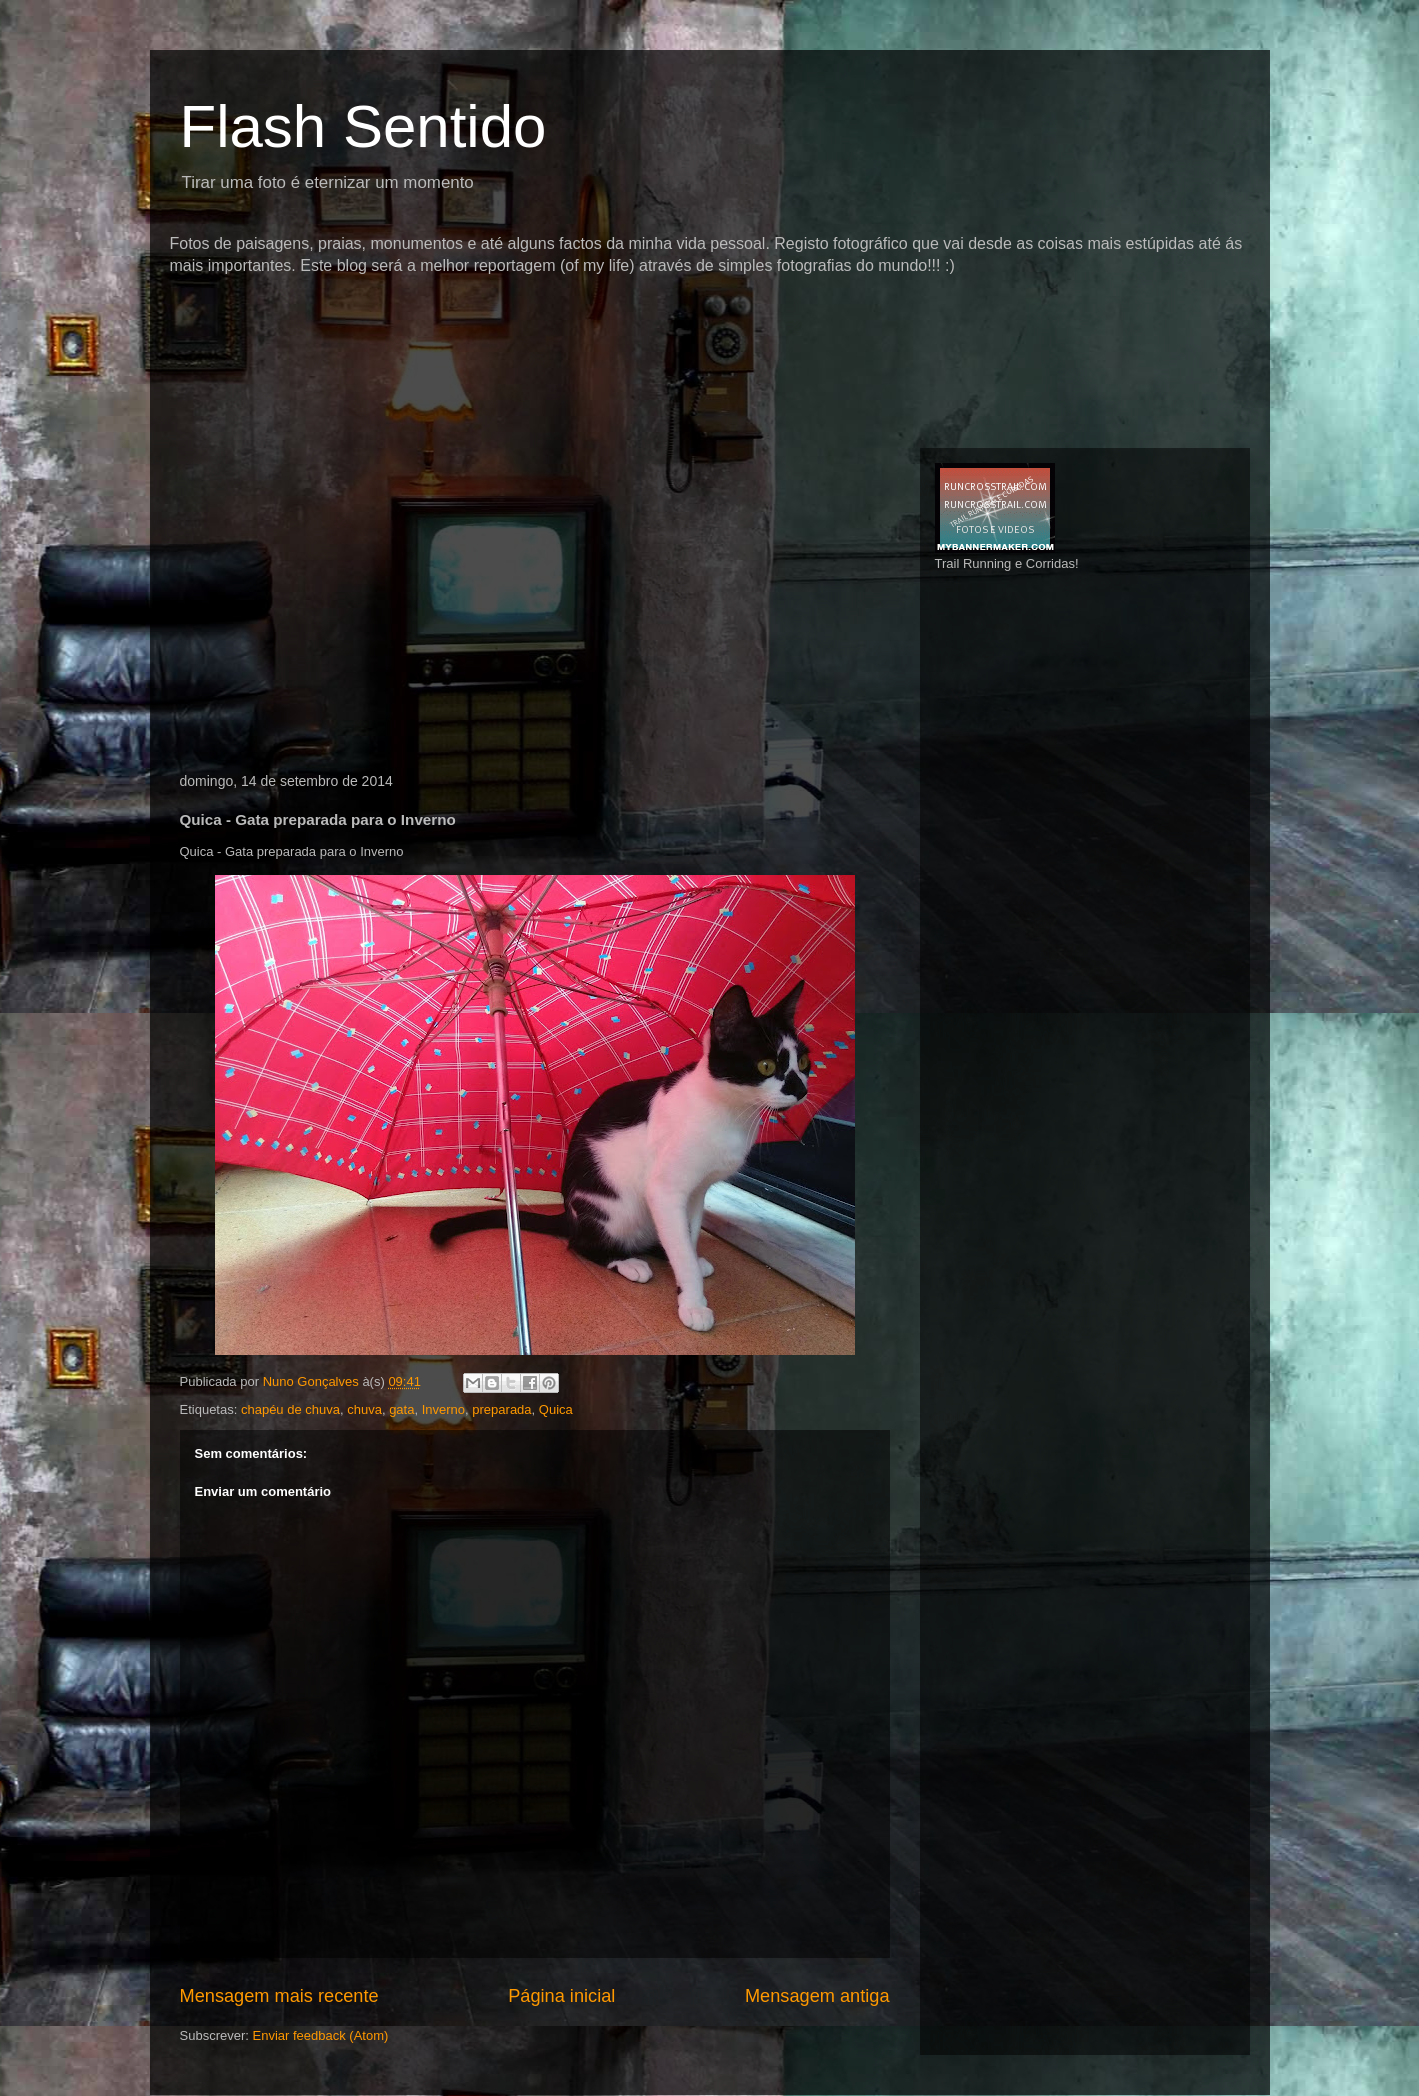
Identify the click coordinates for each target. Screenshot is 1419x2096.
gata (401, 1409)
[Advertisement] (534, 314)
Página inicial (561, 1996)
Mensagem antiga (817, 1996)
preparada (501, 1409)
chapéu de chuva (290, 1409)
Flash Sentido (363, 126)
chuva (364, 1409)
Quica (556, 1409)
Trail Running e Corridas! (1007, 563)
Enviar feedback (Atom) (320, 2035)
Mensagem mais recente (279, 1996)
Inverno (443, 1409)
